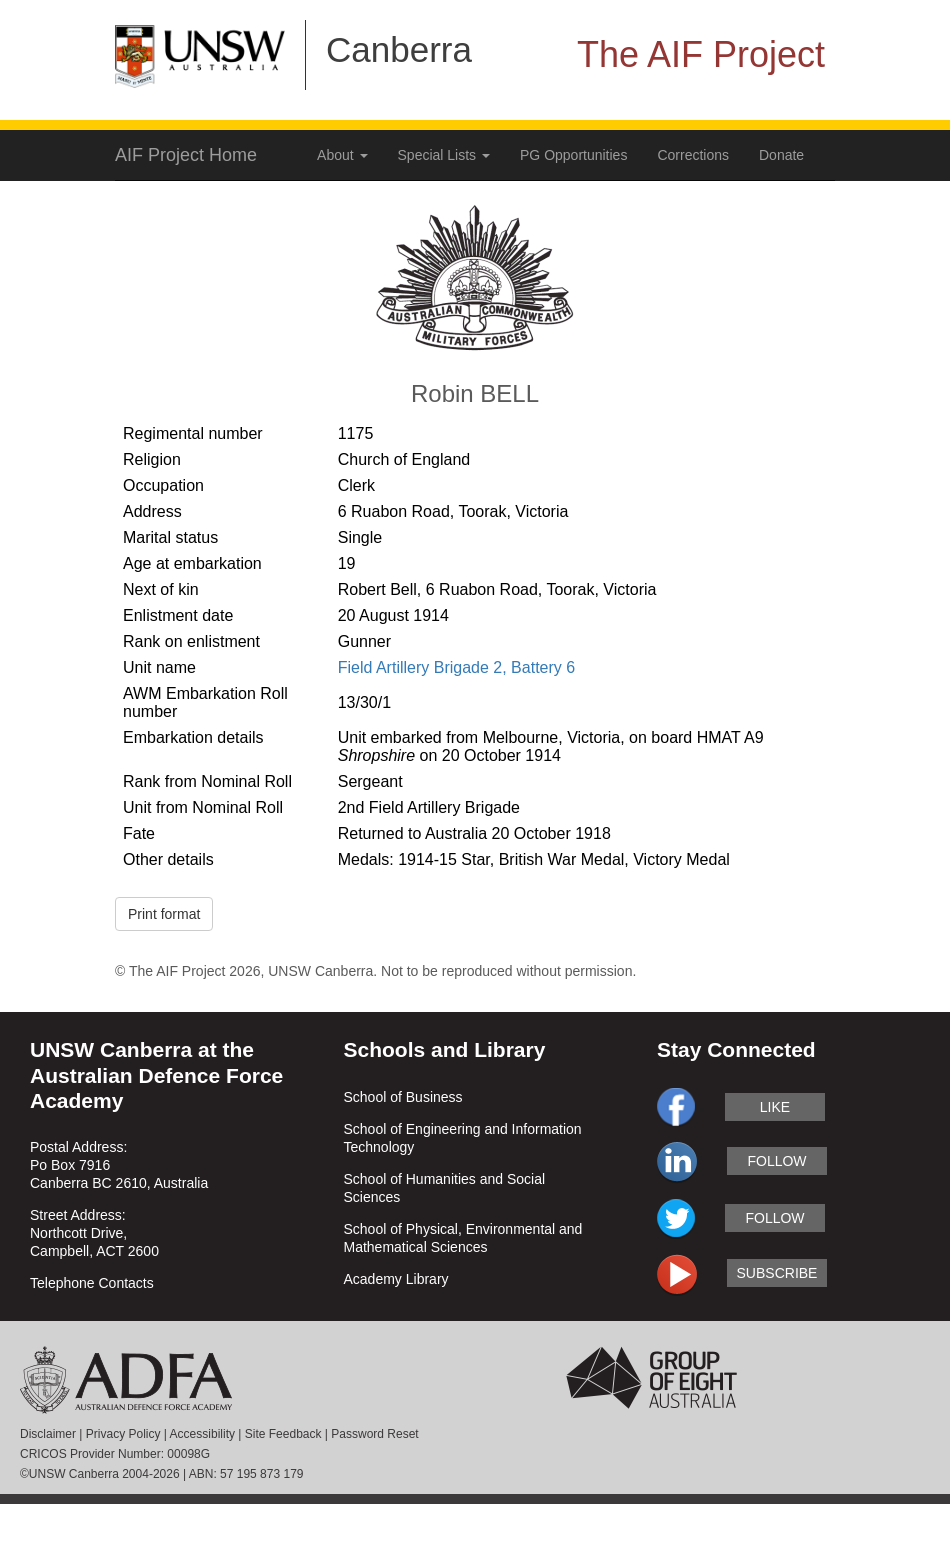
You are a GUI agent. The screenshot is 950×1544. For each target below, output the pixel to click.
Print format (164, 914)
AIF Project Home (186, 155)
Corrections (693, 155)
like (775, 1107)
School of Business (403, 1097)
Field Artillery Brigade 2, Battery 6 (456, 667)
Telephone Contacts (92, 1283)
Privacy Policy (123, 1434)
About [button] (342, 155)
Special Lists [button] (444, 155)
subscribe (777, 1273)
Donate (781, 155)
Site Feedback (283, 1434)
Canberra (399, 49)
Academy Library (396, 1279)
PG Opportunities (573, 155)
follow (776, 1161)
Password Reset (374, 1434)
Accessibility (202, 1434)
